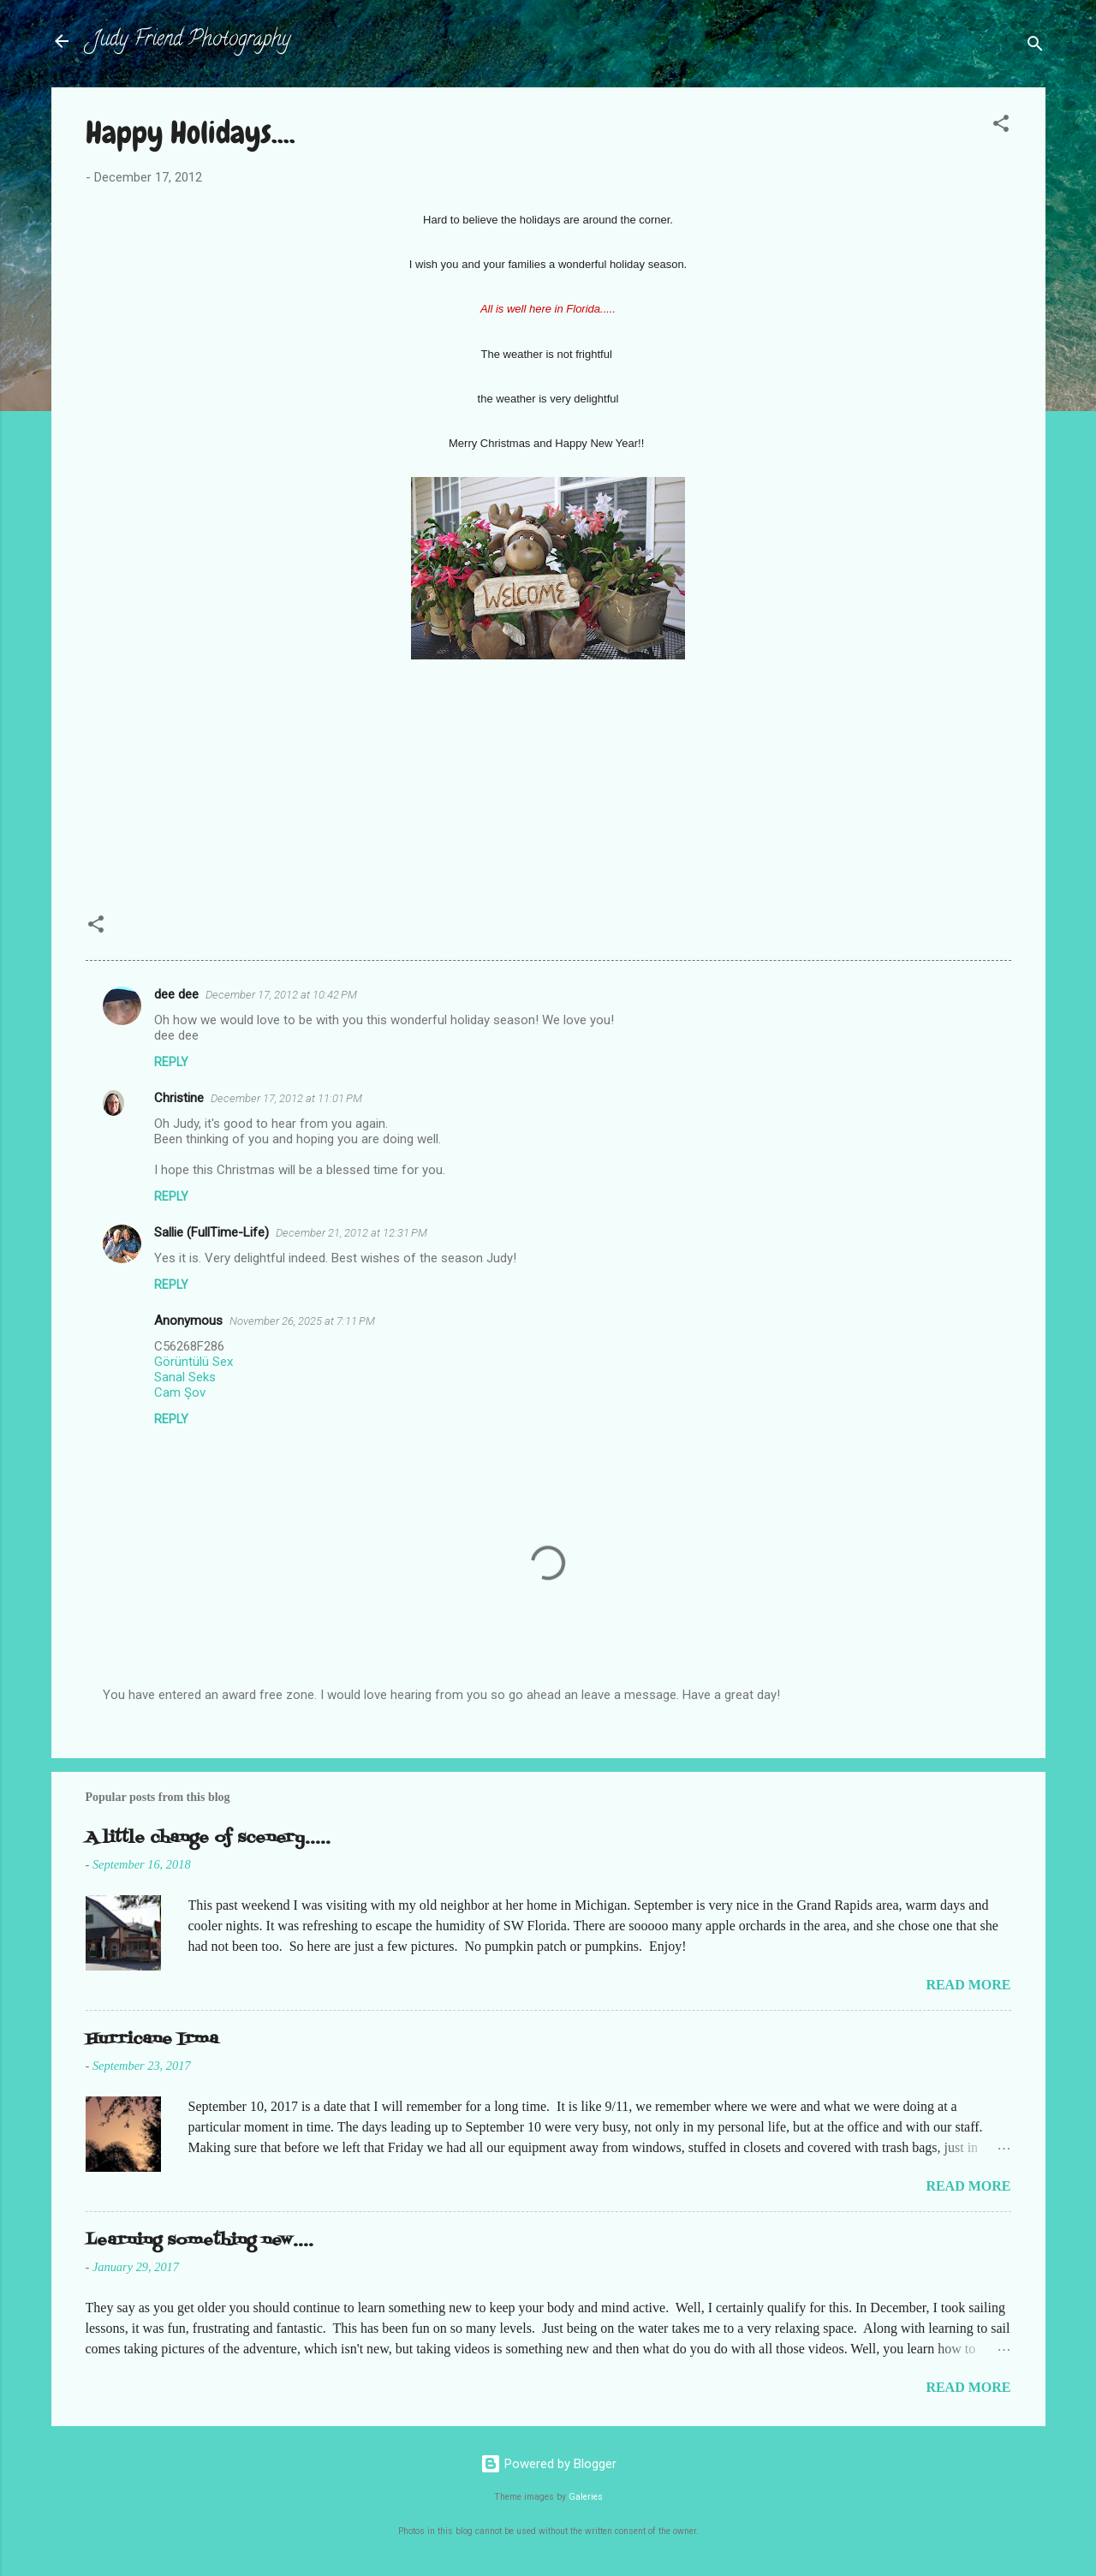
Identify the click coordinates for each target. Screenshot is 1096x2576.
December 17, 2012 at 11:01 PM (286, 1098)
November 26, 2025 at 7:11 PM (302, 1321)
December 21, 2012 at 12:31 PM (351, 1232)
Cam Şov (180, 1392)
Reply (171, 1062)
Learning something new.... (199, 2240)
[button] (1001, 126)
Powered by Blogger (548, 2464)
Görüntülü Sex (193, 1361)
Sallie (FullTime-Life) (211, 1232)
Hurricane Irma (152, 2039)
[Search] (1035, 47)
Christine (179, 1098)
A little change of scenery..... (208, 1838)
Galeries (586, 2496)
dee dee (176, 994)
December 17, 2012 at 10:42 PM (281, 994)
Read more (968, 1984)
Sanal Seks (185, 1377)
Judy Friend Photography (191, 41)
